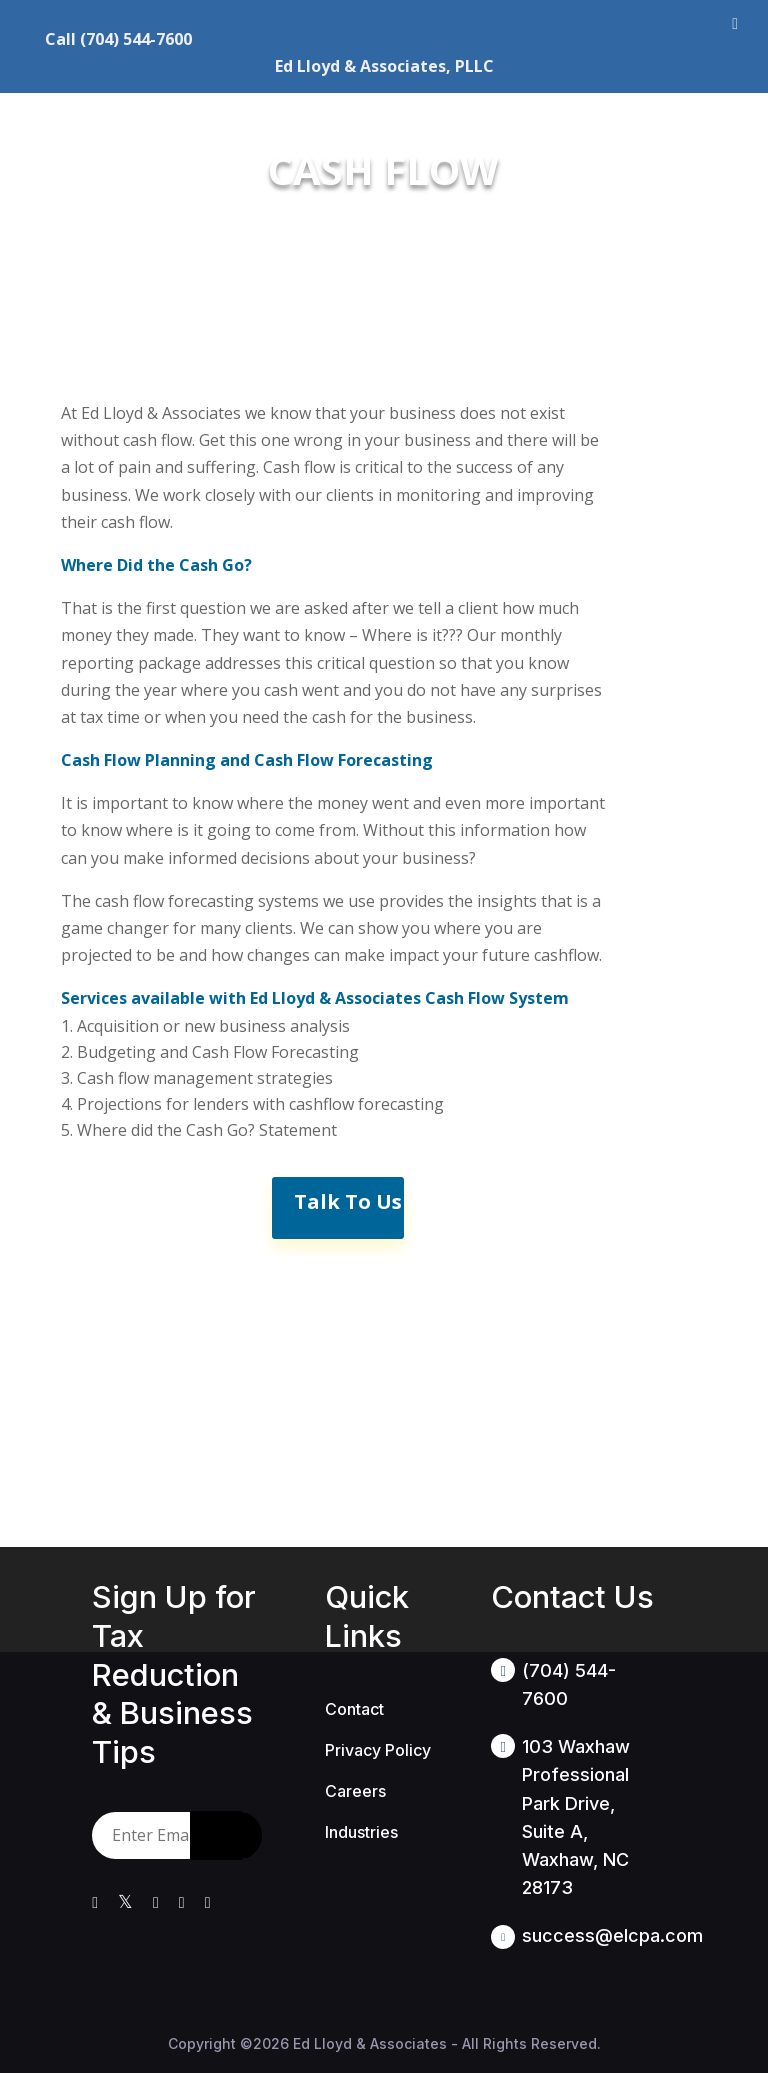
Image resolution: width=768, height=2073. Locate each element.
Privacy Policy (378, 1750)
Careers (355, 1791)
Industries (361, 1832)
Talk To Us (348, 1201)
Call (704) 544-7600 (118, 39)
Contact (354, 1709)
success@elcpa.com (612, 1935)
